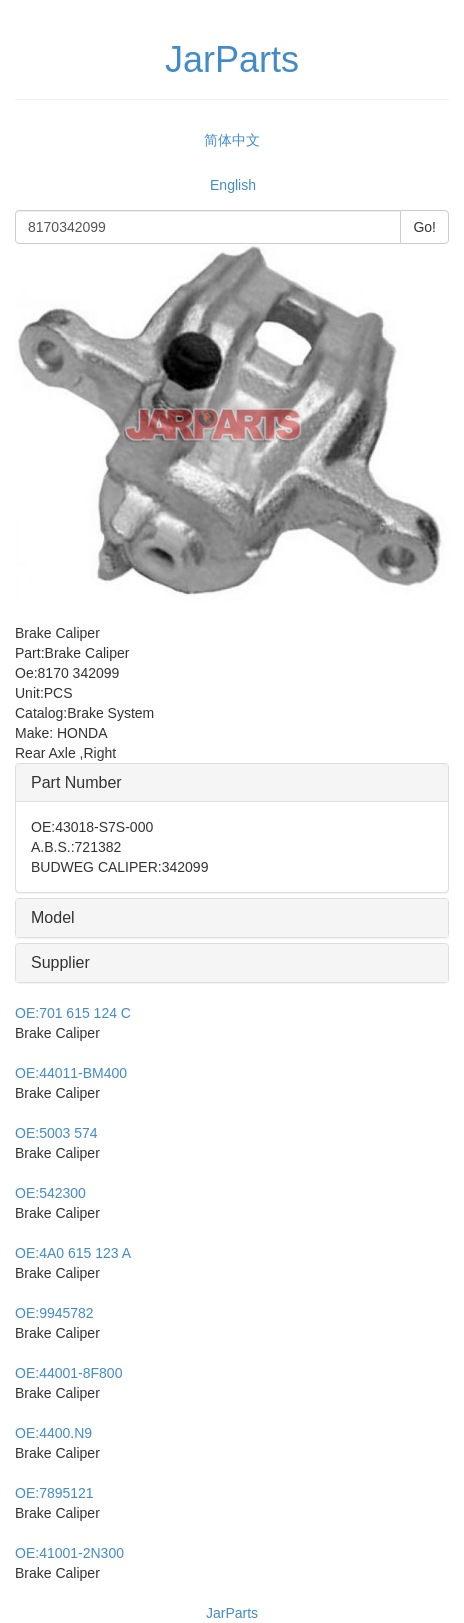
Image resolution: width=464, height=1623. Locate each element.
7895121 (54, 1493)
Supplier (60, 962)
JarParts (232, 1613)
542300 (50, 1193)
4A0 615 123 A (73, 1253)
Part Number (76, 782)
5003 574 (56, 1133)
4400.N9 (53, 1433)
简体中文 (232, 140)
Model (53, 917)
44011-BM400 (71, 1073)
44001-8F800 (68, 1373)
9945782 (54, 1313)
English (233, 185)
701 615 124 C (73, 1013)
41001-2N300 (69, 1553)
